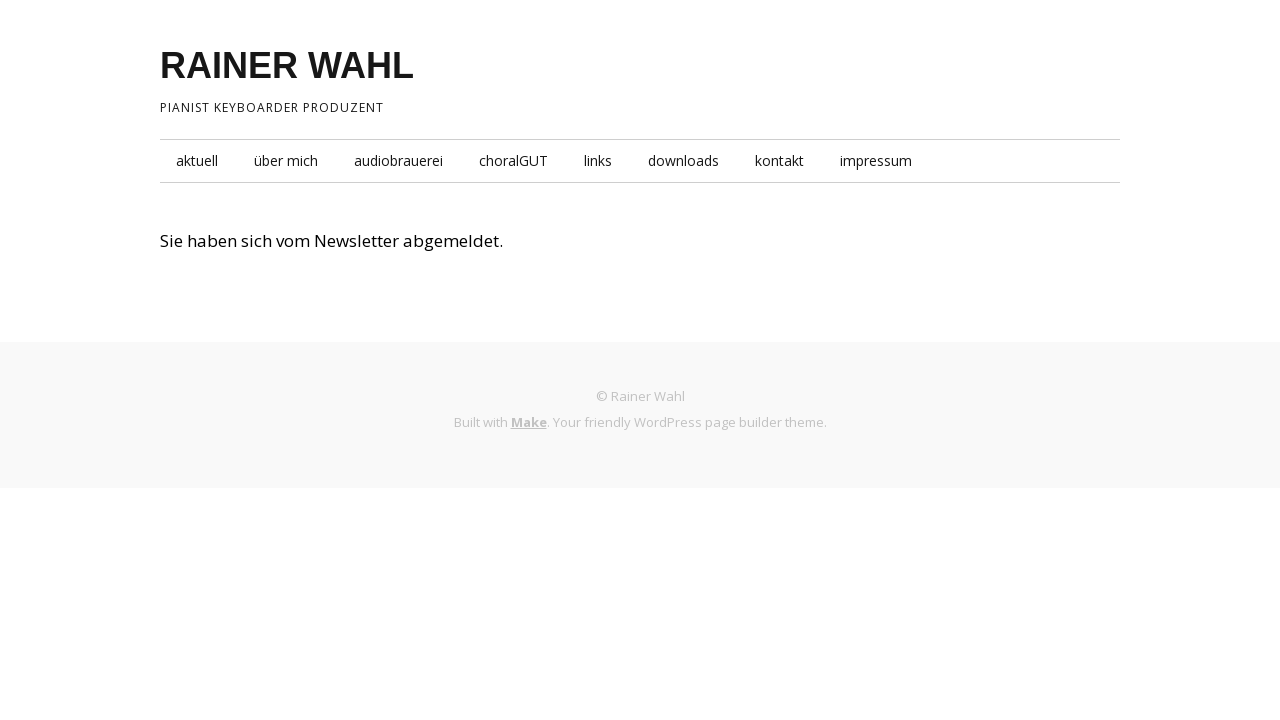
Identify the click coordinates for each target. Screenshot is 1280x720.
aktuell (197, 160)
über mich (286, 160)
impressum (876, 160)
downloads (683, 160)
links (598, 160)
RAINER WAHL (287, 65)
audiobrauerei (398, 160)
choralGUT (513, 160)
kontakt (779, 160)
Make (529, 422)
